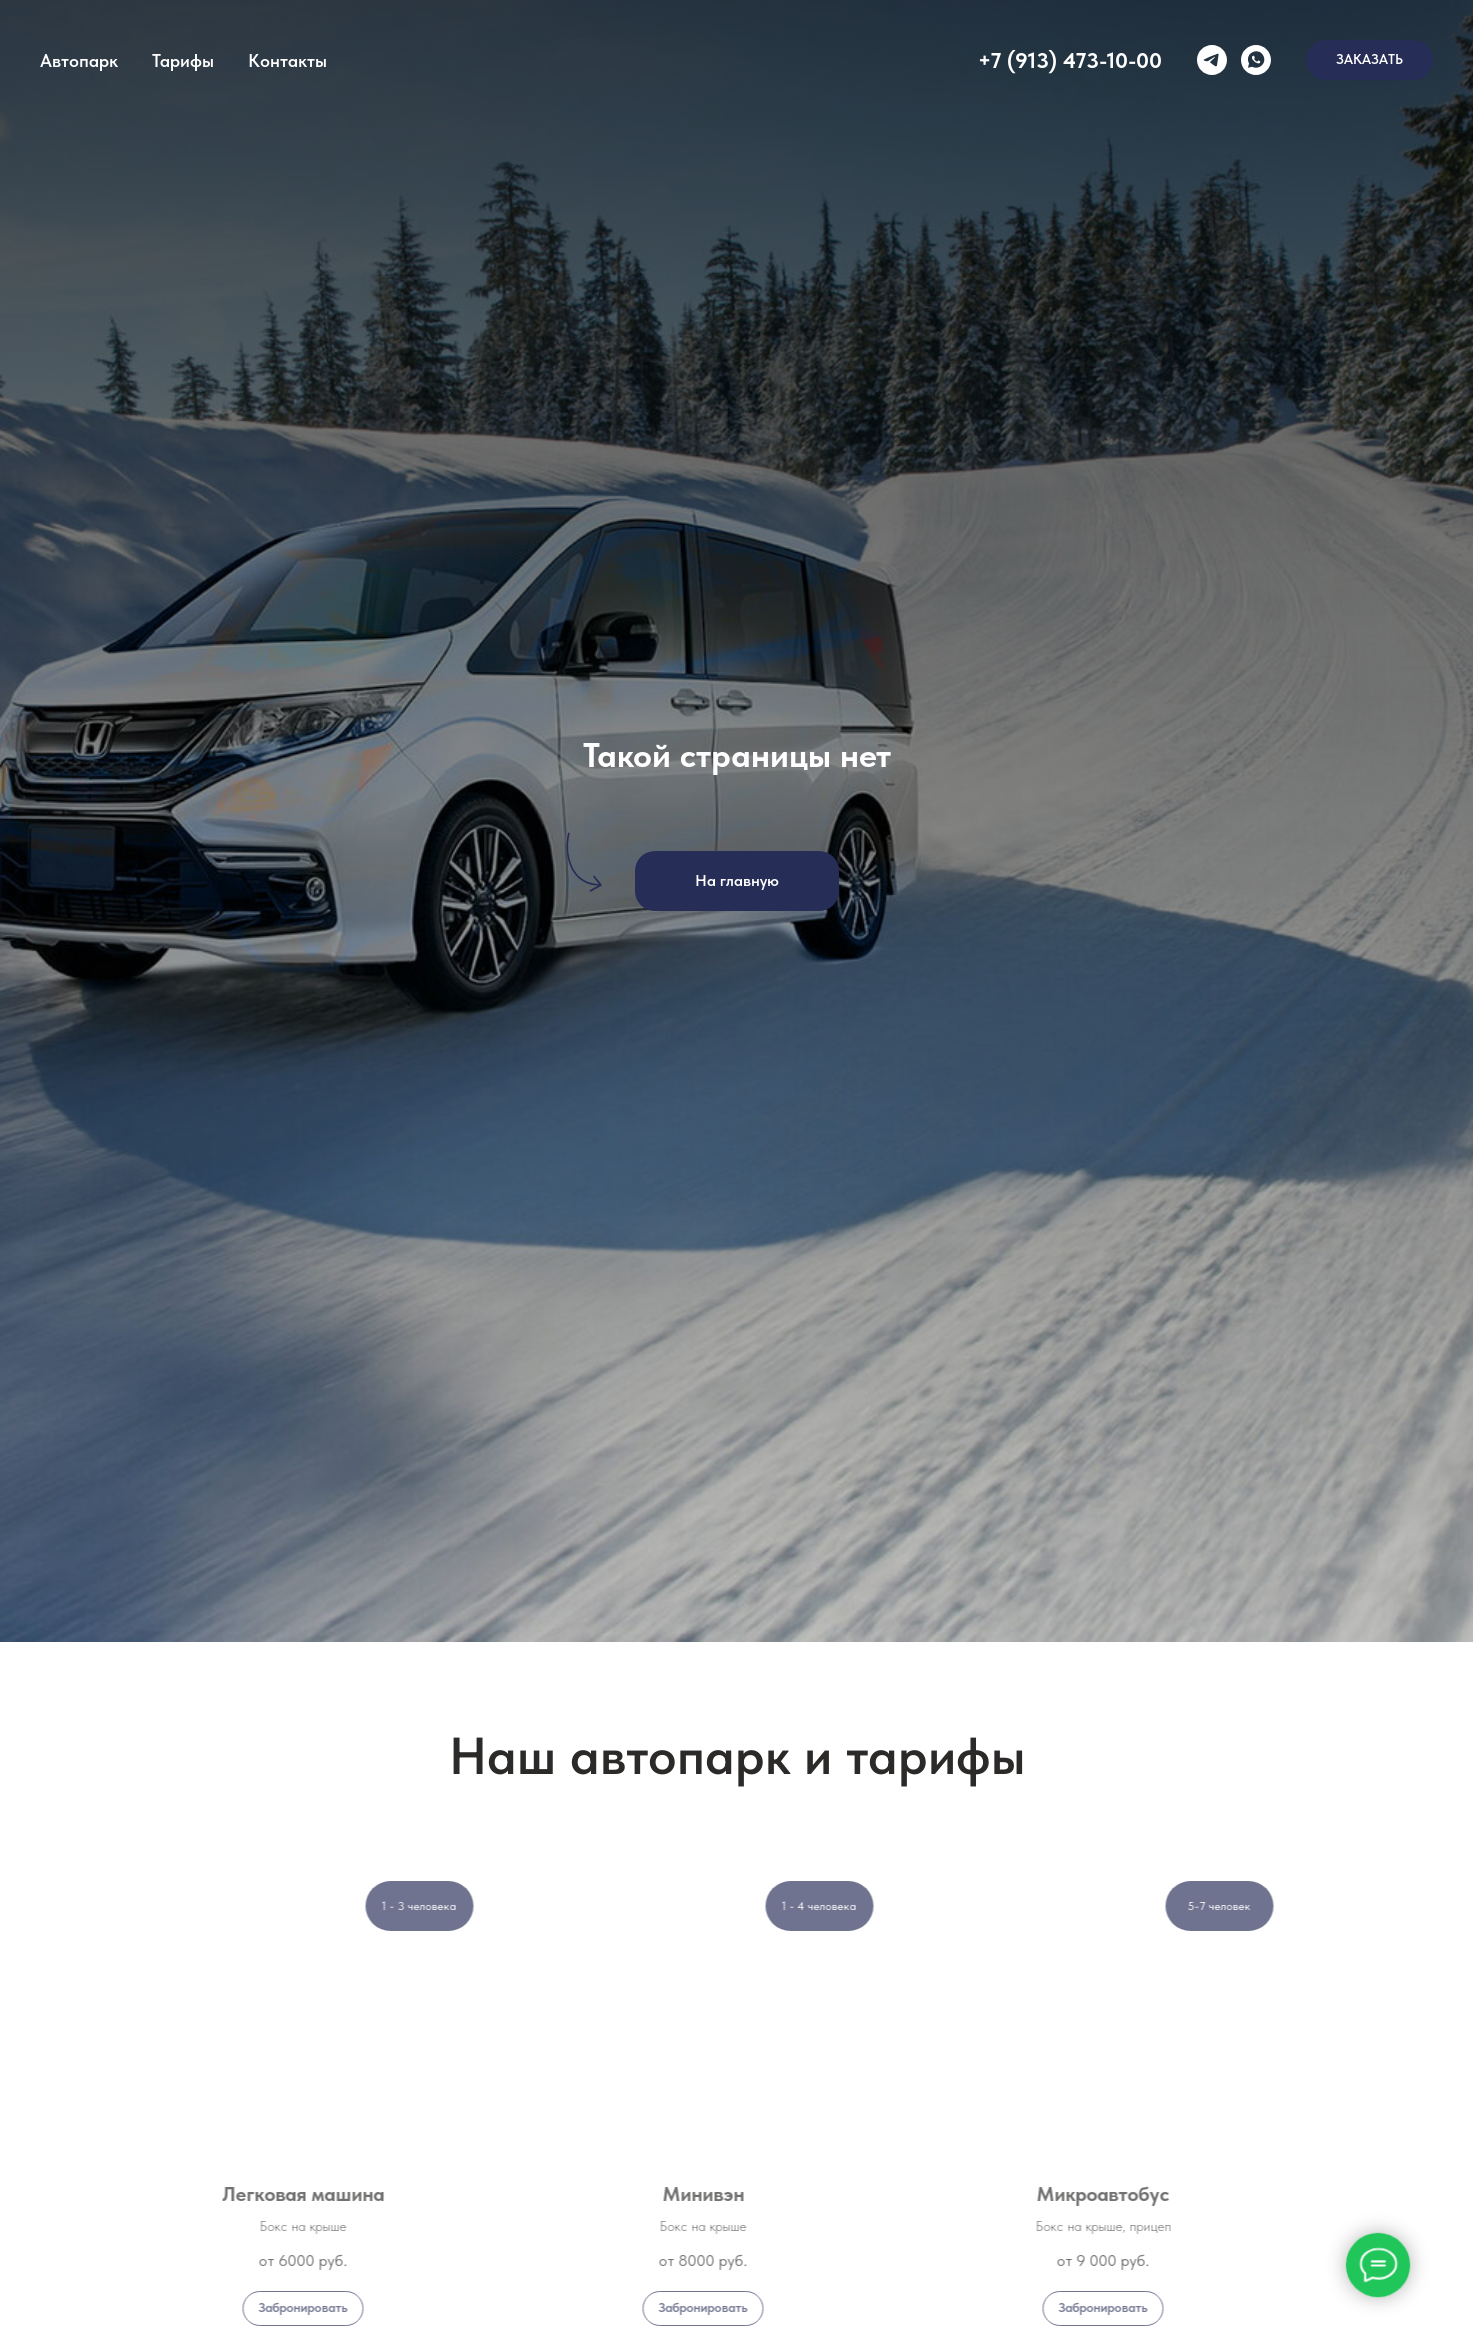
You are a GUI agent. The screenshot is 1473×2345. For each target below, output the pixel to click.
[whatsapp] (1256, 60)
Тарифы (183, 60)
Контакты (287, 60)
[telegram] (1212, 60)
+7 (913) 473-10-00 (1070, 60)
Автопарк (79, 60)
